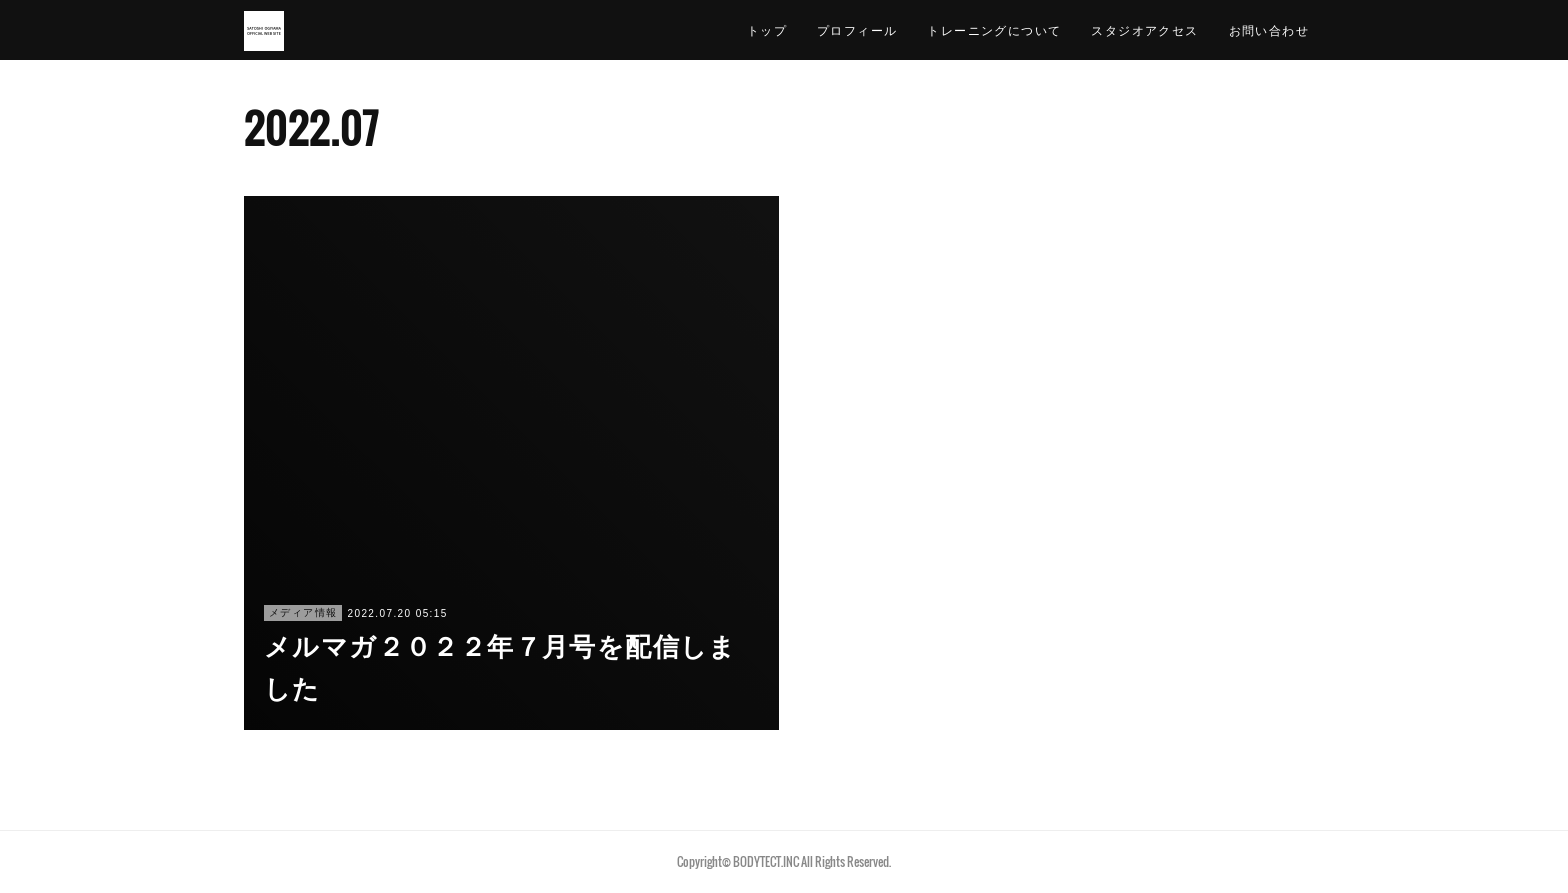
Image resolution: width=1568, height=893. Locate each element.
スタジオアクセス (1144, 29)
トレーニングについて (994, 29)
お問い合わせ (1269, 29)
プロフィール (857, 29)
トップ (767, 29)
